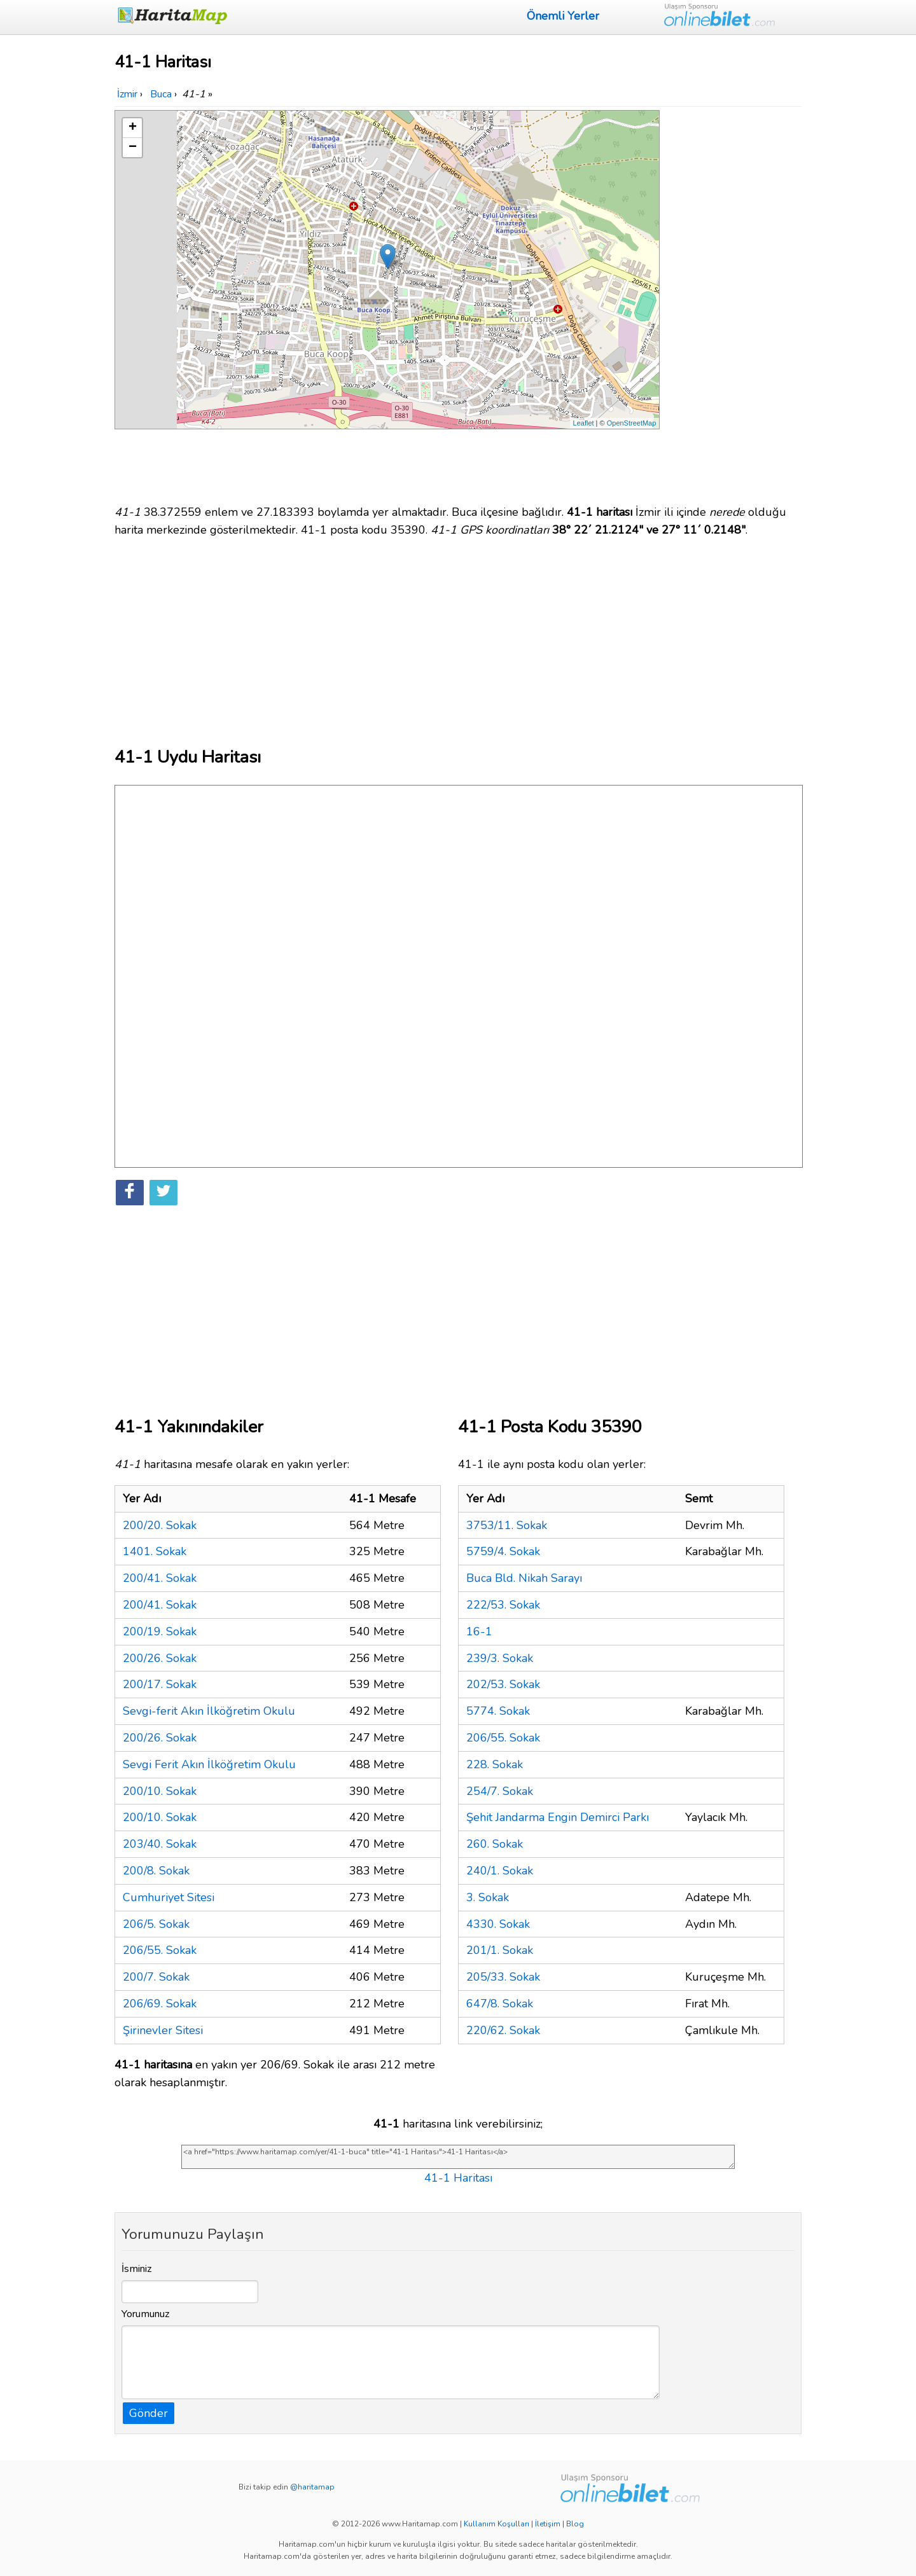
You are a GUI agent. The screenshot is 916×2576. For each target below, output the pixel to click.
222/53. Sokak (503, 1604)
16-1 (479, 1631)
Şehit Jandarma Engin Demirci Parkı (557, 1817)
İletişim (547, 2524)
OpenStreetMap (631, 423)
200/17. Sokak (160, 1684)
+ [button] (132, 127)
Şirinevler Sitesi (163, 2030)
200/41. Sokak (160, 1578)
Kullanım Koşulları (496, 2524)
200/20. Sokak (160, 1525)
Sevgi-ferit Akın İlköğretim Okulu (209, 1711)
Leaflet (583, 423)
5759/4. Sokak (503, 1551)
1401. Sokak (154, 1551)
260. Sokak (494, 1844)
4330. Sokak (498, 1924)
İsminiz (136, 2269)
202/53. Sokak (503, 1684)
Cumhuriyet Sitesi (168, 1897)
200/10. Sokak (160, 1791)
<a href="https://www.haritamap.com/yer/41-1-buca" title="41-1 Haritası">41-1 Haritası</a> (458, 2157)
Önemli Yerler (563, 16)
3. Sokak (487, 1897)
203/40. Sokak (160, 1844)
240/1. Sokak (499, 1870)
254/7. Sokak (499, 1791)
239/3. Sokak (499, 1658)
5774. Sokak (498, 1711)
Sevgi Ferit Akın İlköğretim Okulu (209, 1764)
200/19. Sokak (160, 1631)
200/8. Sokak (156, 1870)
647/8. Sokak (499, 2003)
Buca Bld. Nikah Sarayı (524, 1578)
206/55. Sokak (160, 1950)
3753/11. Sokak (506, 1525)
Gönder (148, 2413)
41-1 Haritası (458, 2177)
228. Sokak (494, 1764)
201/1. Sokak (499, 1950)
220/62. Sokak (503, 2030)
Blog (575, 2524)
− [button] (132, 147)
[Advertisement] (733, 301)
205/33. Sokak (503, 1976)
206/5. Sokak (156, 1924)
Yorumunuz (145, 2314)
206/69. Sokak (160, 2003)
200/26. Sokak (160, 1658)
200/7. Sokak (156, 1976)
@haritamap (312, 2487)
